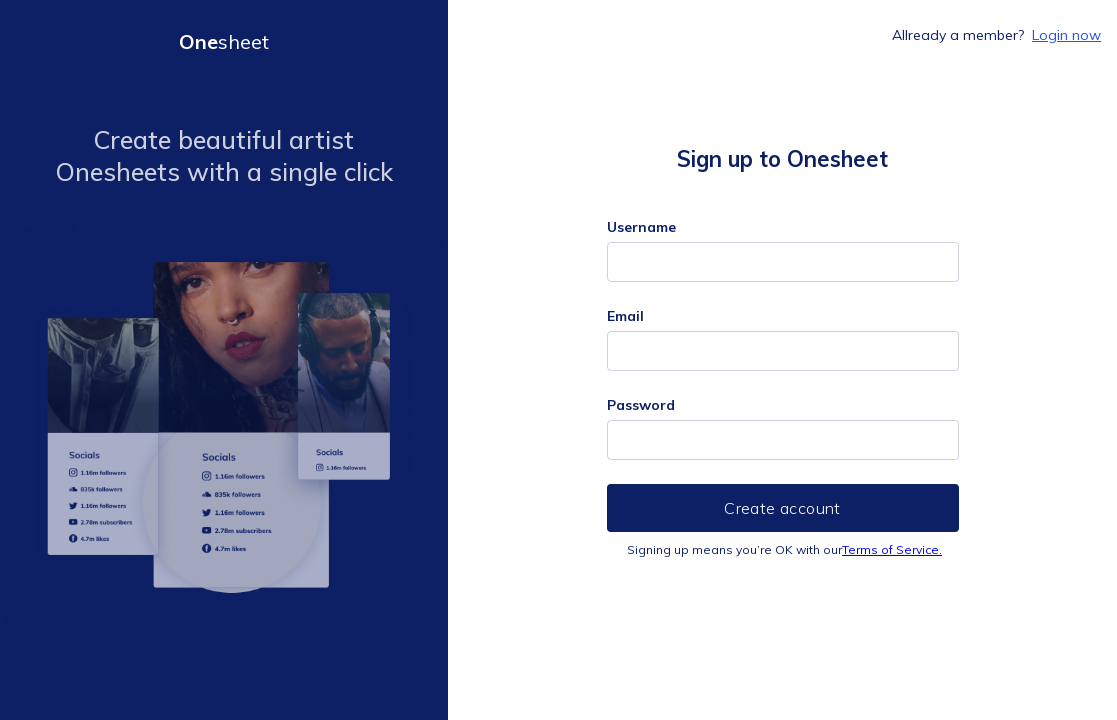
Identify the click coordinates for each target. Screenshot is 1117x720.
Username (641, 227)
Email (625, 316)
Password (641, 405)
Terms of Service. (892, 549)
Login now (1066, 35)
